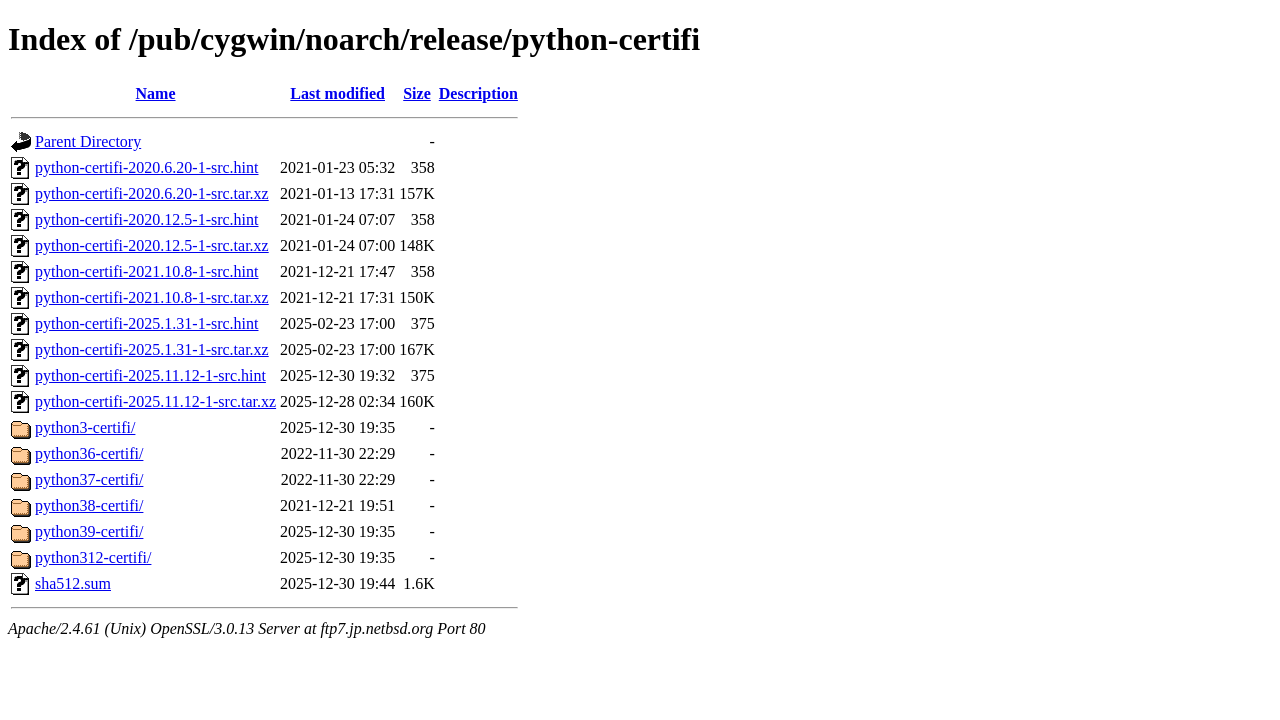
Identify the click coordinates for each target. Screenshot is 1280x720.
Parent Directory (88, 141)
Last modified (337, 93)
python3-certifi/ (85, 427)
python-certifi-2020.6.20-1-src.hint (147, 167)
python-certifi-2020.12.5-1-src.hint (147, 219)
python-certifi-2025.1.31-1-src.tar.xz (152, 349)
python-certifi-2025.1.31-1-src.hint (147, 323)
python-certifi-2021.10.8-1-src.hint (147, 271)
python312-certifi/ (93, 557)
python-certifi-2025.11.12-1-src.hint (150, 375)
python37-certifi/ (89, 479)
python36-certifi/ (89, 453)
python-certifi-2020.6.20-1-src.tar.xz (152, 193)
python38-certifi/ (89, 505)
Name (156, 93)
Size (417, 93)
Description (478, 93)
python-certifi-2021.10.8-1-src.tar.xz (152, 297)
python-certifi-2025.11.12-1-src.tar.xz (155, 401)
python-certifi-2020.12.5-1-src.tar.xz (152, 245)
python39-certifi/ (89, 531)
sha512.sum (73, 583)
